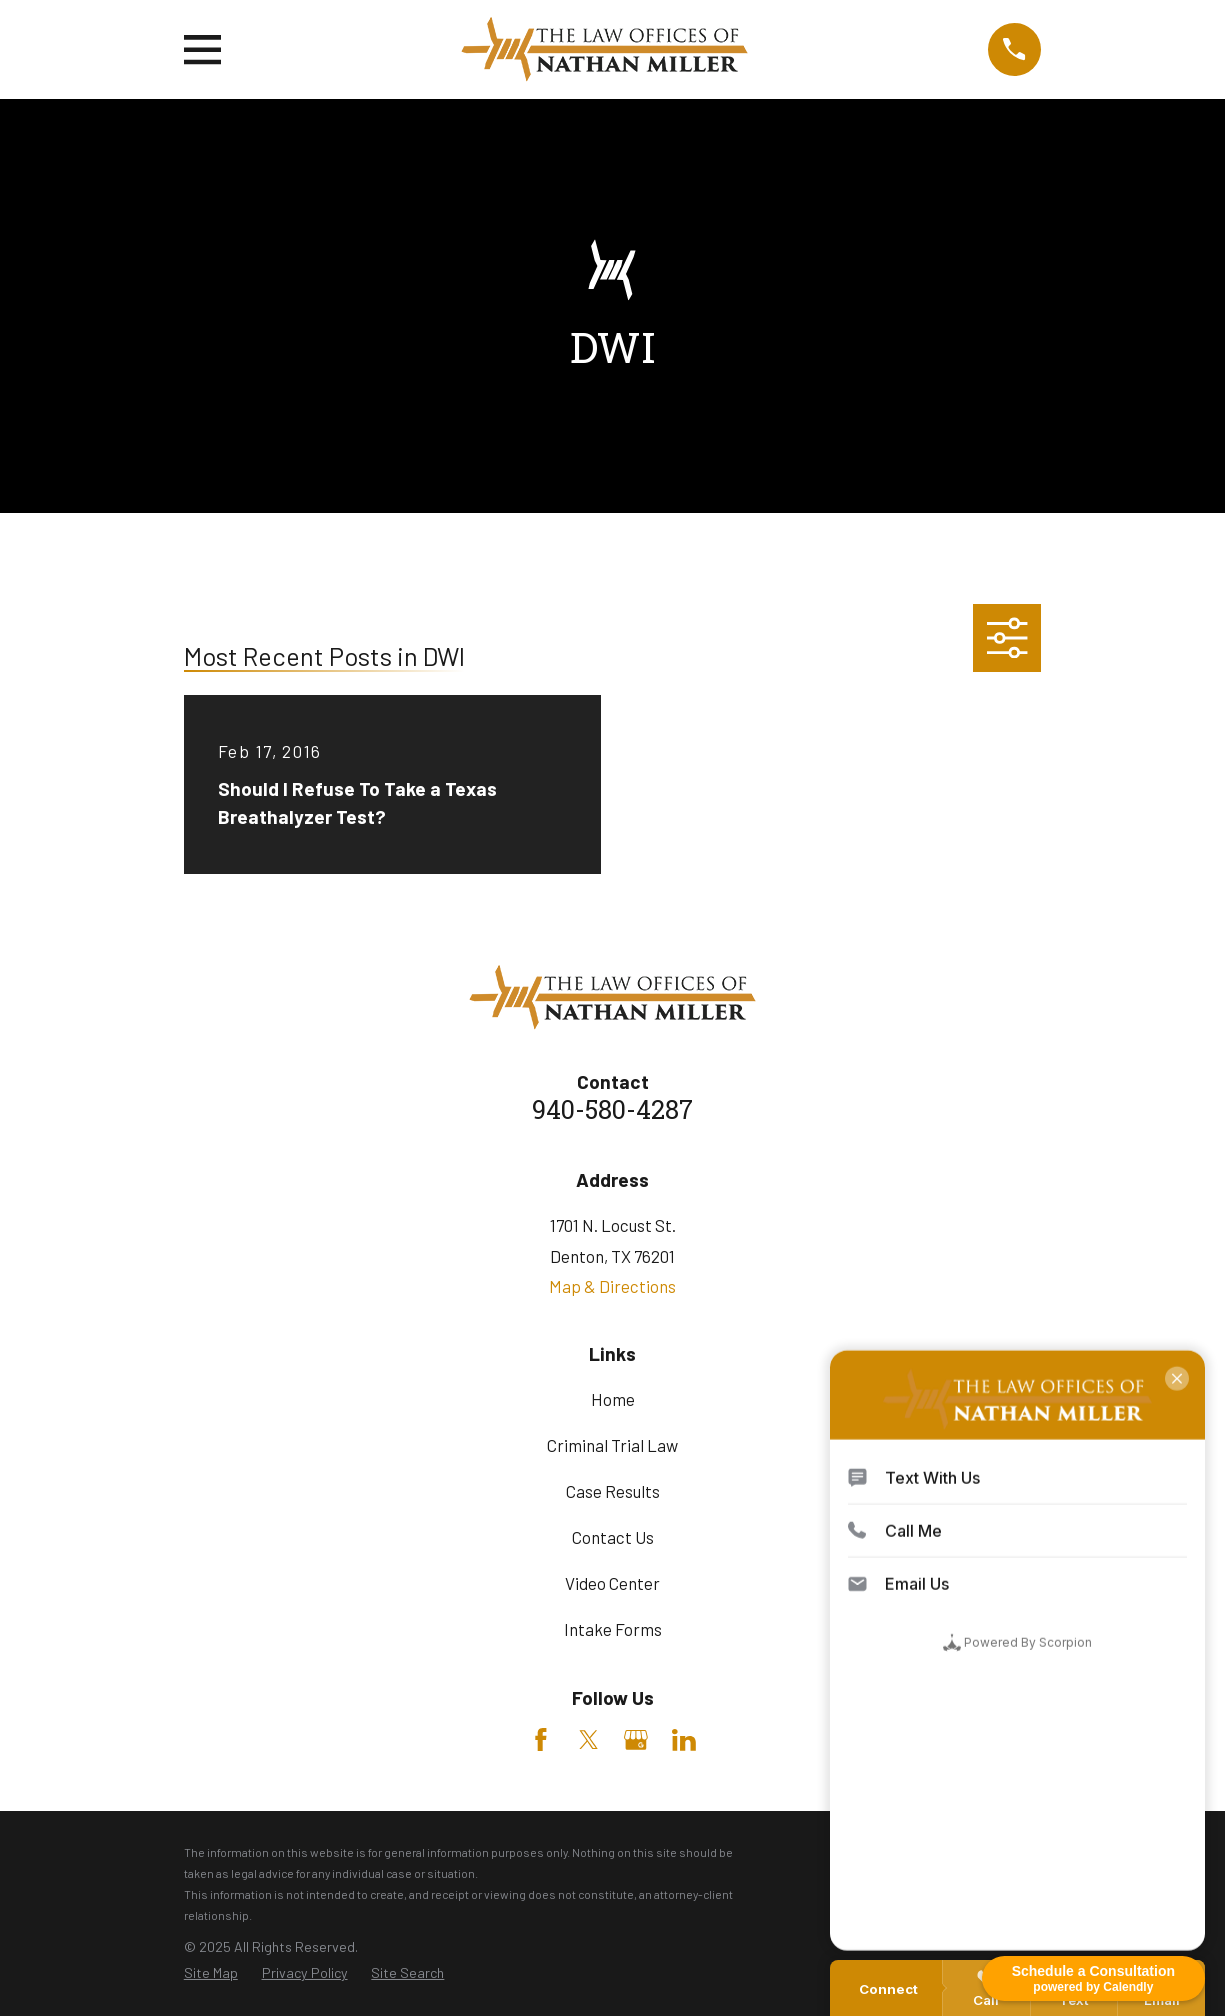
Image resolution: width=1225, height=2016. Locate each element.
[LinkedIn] (684, 1740)
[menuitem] (211, 1973)
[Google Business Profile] (636, 1740)
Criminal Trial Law (612, 1445)
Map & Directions (612, 1286)
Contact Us (613, 1537)
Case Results (613, 1491)
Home (613, 1399)
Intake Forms (613, 1629)
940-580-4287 (612, 1112)
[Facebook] (541, 1740)
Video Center (612, 1583)
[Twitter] (589, 1740)
